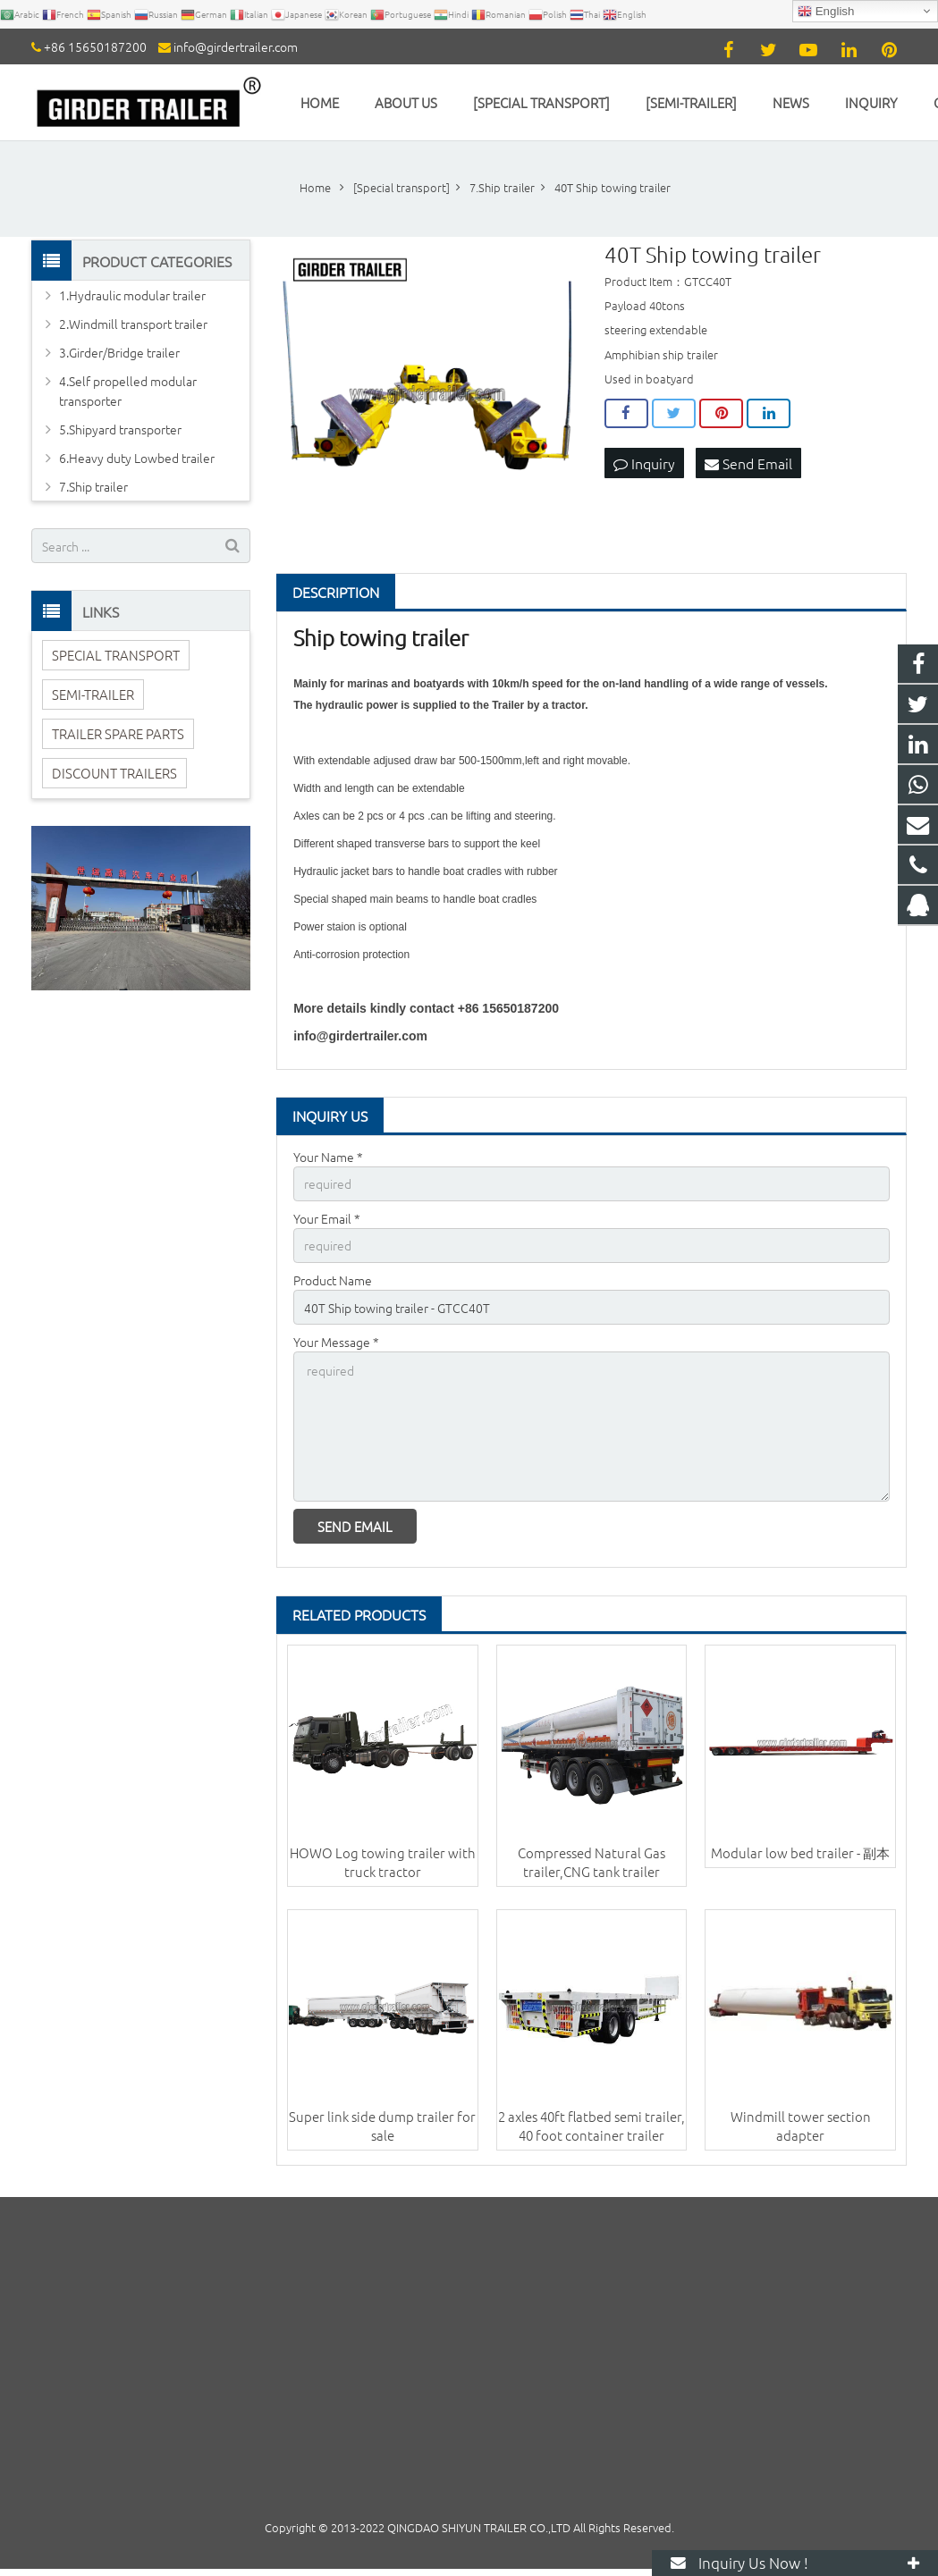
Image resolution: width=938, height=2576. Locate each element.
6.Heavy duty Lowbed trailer (137, 458)
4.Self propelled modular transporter (128, 390)
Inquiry (644, 463)
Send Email (748, 463)
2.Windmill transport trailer (133, 324)
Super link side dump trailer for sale (382, 2125)
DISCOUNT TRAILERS (114, 772)
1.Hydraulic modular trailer (132, 295)
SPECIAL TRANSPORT (116, 654)
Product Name (332, 1280)
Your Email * (326, 1218)
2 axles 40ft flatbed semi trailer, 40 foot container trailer (591, 2125)
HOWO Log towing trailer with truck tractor (383, 1862)
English (826, 11)
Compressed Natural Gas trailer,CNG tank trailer (591, 1862)
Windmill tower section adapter (801, 2125)
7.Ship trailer (93, 486)
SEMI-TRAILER (93, 694)
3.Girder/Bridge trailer (119, 352)
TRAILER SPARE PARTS (118, 733)
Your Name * (328, 1157)
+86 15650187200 (95, 46)
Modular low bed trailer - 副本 (800, 1852)
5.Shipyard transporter (120, 429)
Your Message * (336, 1342)
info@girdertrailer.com (235, 46)
